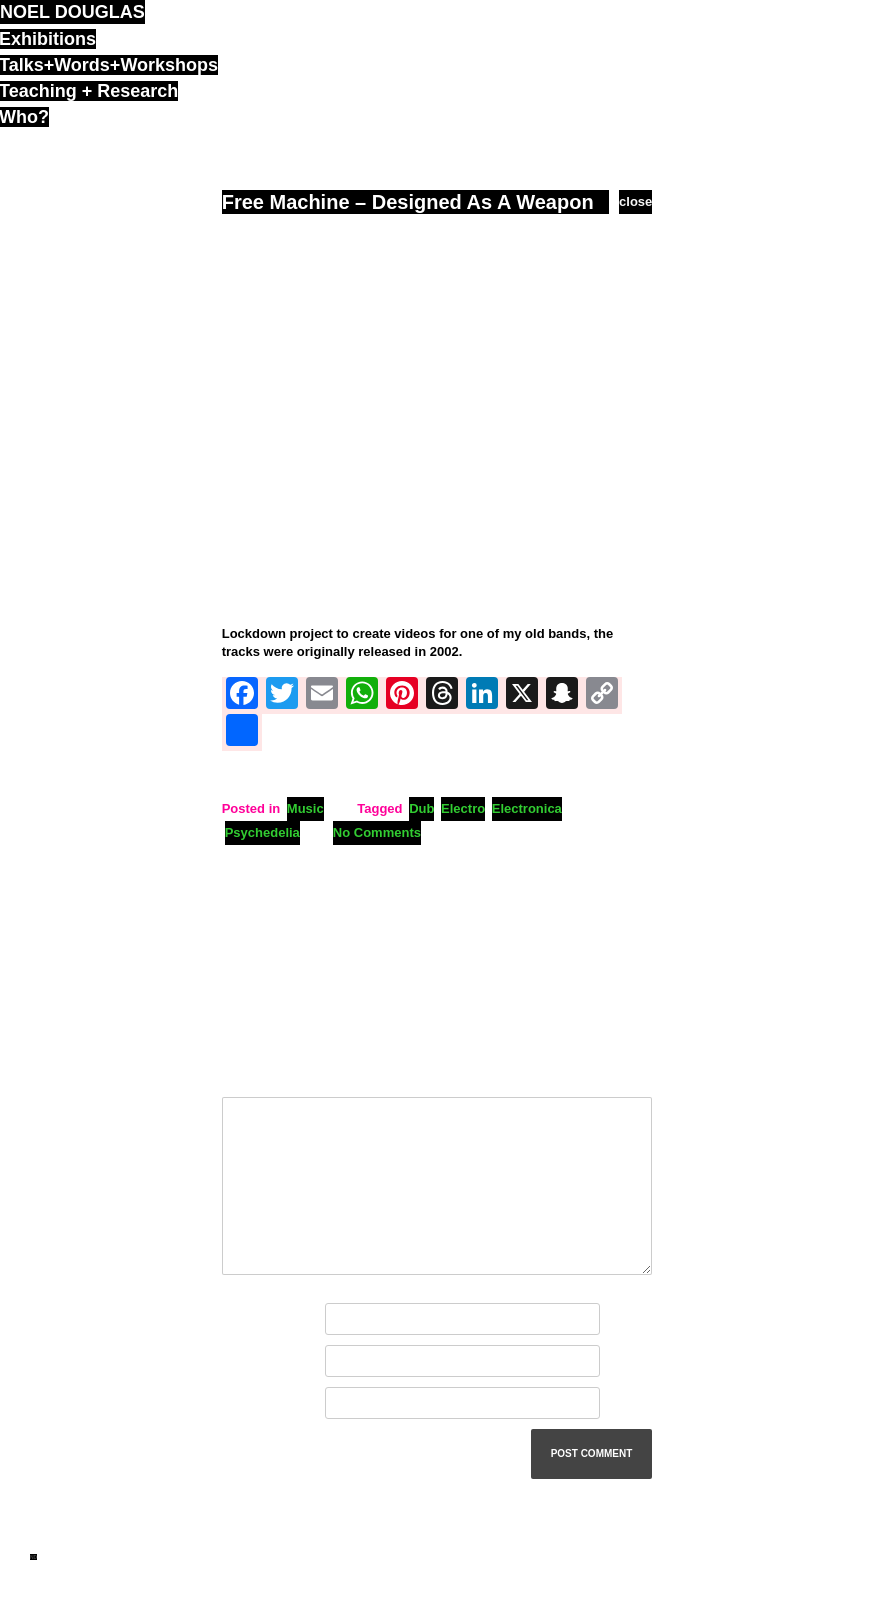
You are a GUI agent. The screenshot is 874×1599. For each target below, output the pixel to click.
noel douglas (72, 12)
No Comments (377, 832)
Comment (256, 1074)
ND (33, 1557)
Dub (421, 808)
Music (305, 808)
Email (243, 1361)
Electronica (527, 808)
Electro (463, 808)
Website (247, 1403)
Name (244, 1319)
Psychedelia (262, 832)
